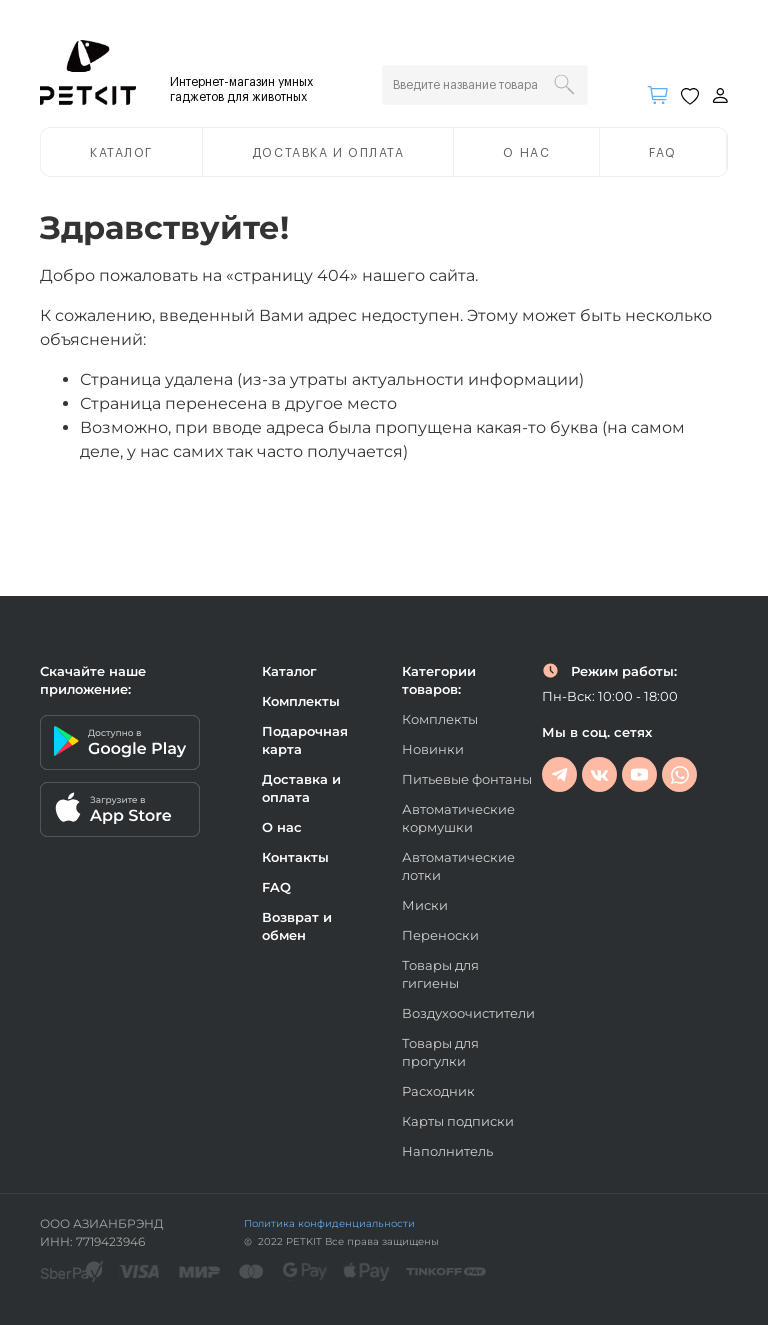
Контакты (295, 857)
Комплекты (301, 701)
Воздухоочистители (468, 1013)
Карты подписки (458, 1121)
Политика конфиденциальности (329, 1223)
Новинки (433, 749)
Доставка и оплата (328, 153)
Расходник (438, 1091)
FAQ (663, 153)
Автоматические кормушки (458, 818)
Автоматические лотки (458, 866)
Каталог (121, 153)
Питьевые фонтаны (467, 779)
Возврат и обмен (297, 926)
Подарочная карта (305, 740)
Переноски (440, 935)
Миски (425, 905)
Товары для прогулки (440, 1052)
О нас (526, 153)
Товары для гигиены (440, 974)
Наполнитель (447, 1151)
